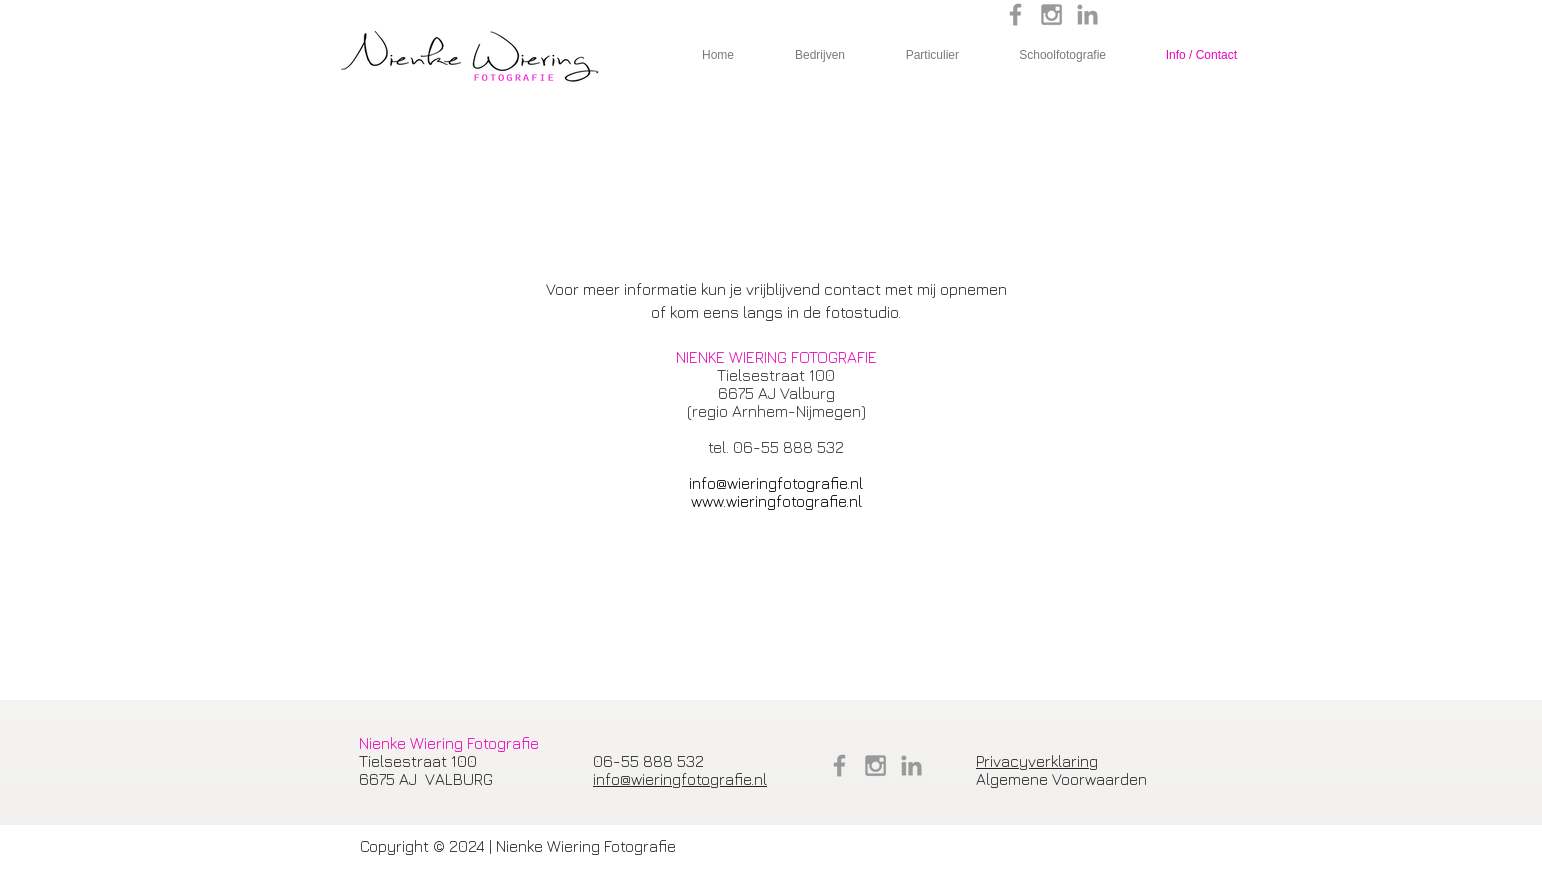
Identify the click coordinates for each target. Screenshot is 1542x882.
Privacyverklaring (1037, 761)
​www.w (714, 501)
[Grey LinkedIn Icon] (1087, 14)
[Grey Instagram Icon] (1051, 14)
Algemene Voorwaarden (1061, 779)
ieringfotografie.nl (799, 501)
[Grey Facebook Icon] (1015, 14)
